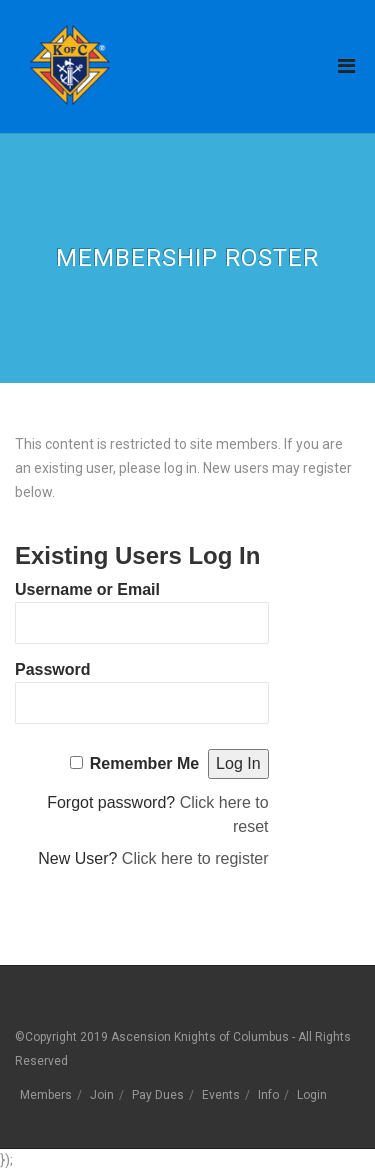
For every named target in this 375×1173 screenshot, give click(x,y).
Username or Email (87, 589)
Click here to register (195, 858)
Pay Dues (158, 1095)
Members (46, 1095)
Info (268, 1095)
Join (102, 1095)
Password (53, 669)
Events (221, 1095)
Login (312, 1095)
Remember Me (144, 763)
